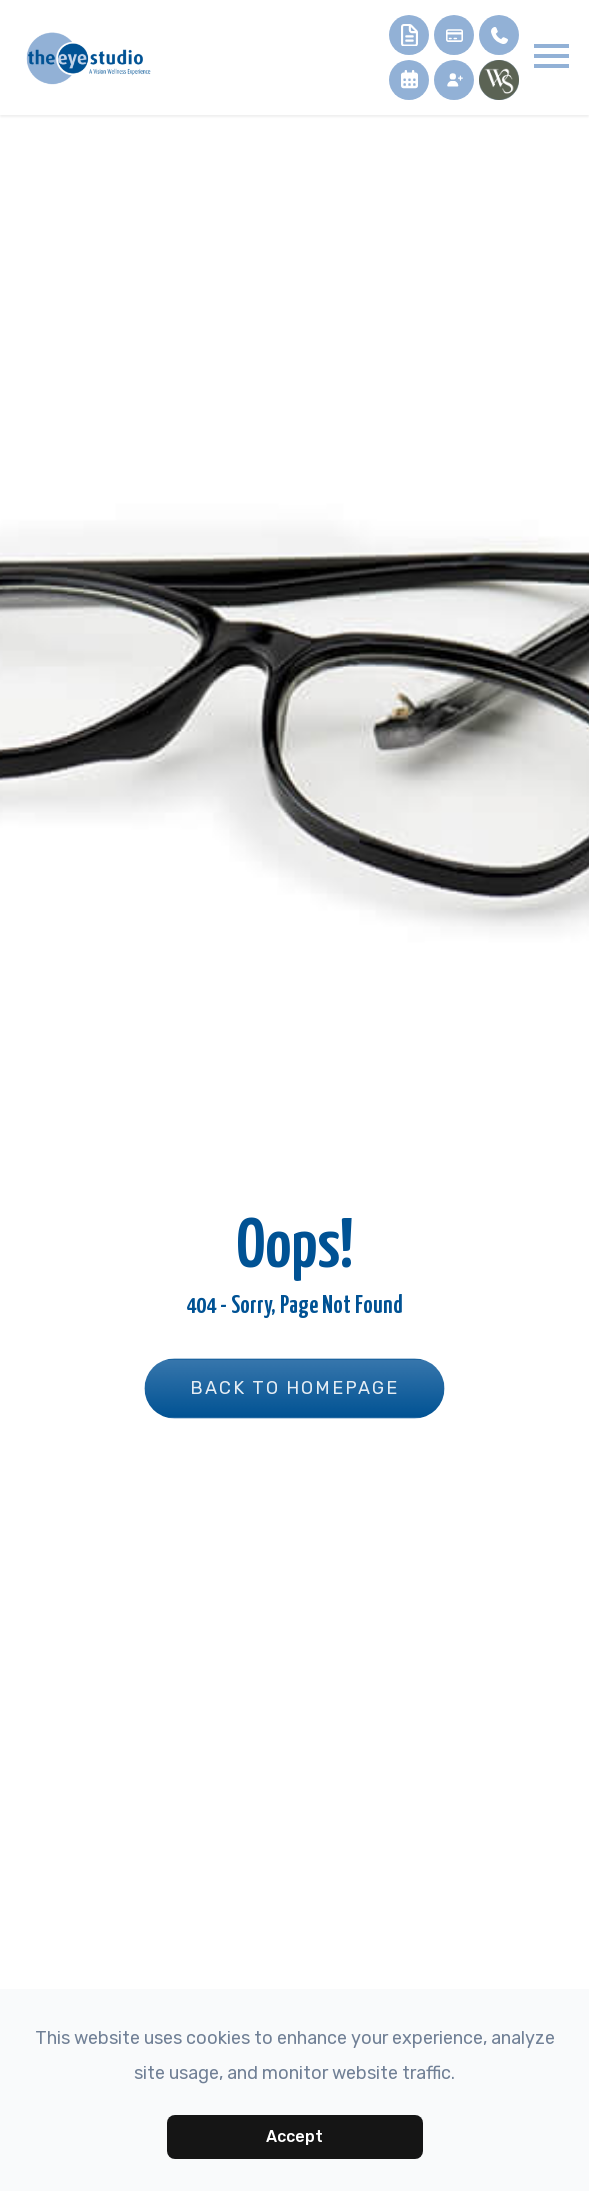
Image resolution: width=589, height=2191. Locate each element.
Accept (294, 2136)
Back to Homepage (294, 1388)
